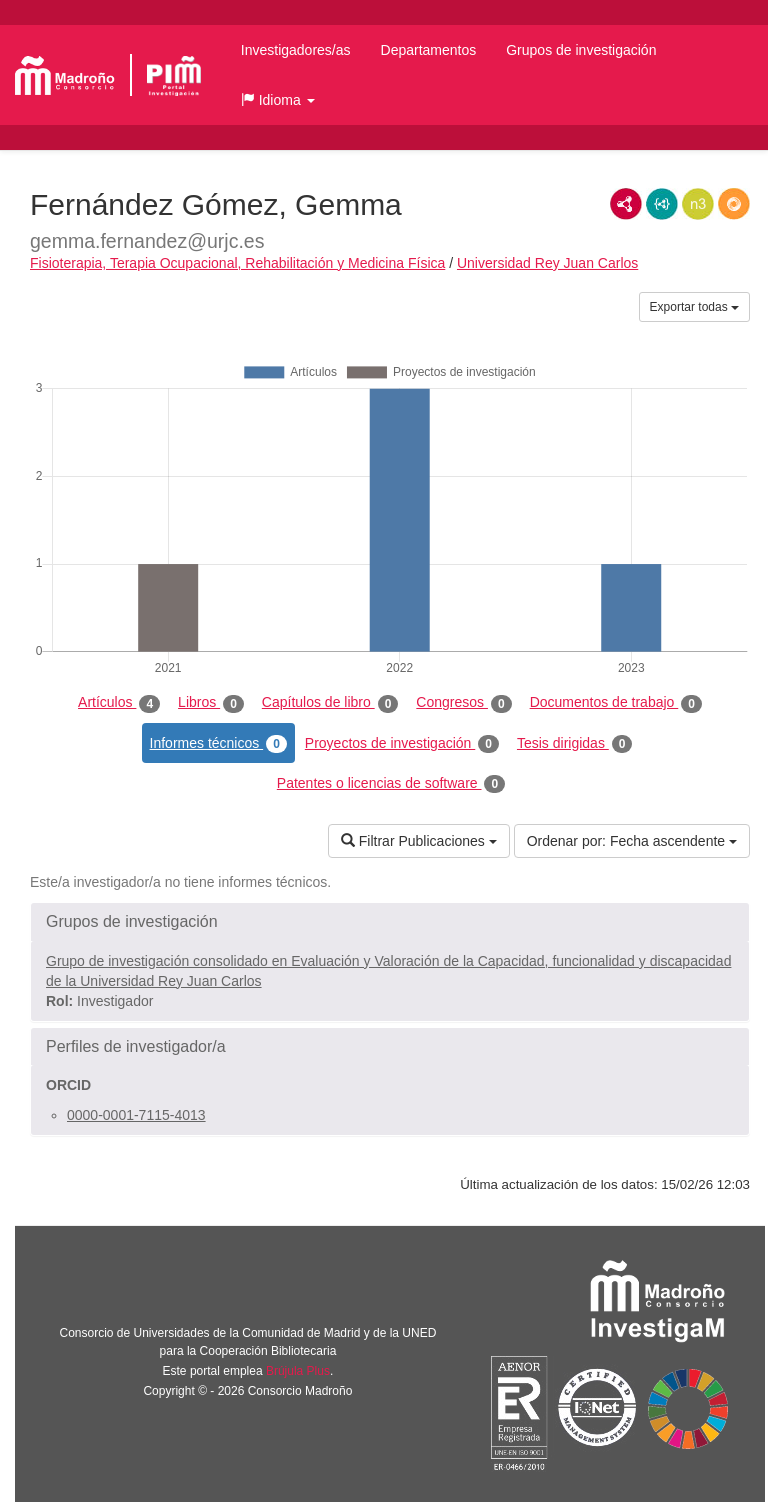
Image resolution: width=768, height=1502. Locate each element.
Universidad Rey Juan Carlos (547, 263)
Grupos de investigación (581, 50)
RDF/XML (626, 204)
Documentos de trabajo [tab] (616, 703)
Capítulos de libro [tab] (330, 703)
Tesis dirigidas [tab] (575, 744)
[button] (278, 100)
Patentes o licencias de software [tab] (391, 784)
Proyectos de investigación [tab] (402, 744)
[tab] (390, 922)
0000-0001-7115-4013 (136, 1115)
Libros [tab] (211, 703)
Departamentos (429, 50)
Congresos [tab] (463, 703)
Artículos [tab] (119, 703)
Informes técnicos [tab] (218, 744)
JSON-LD (662, 204)
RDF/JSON (734, 204)
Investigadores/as (296, 50)
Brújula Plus (298, 1371)
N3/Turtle (698, 204)
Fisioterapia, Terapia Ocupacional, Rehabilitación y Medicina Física (237, 263)
